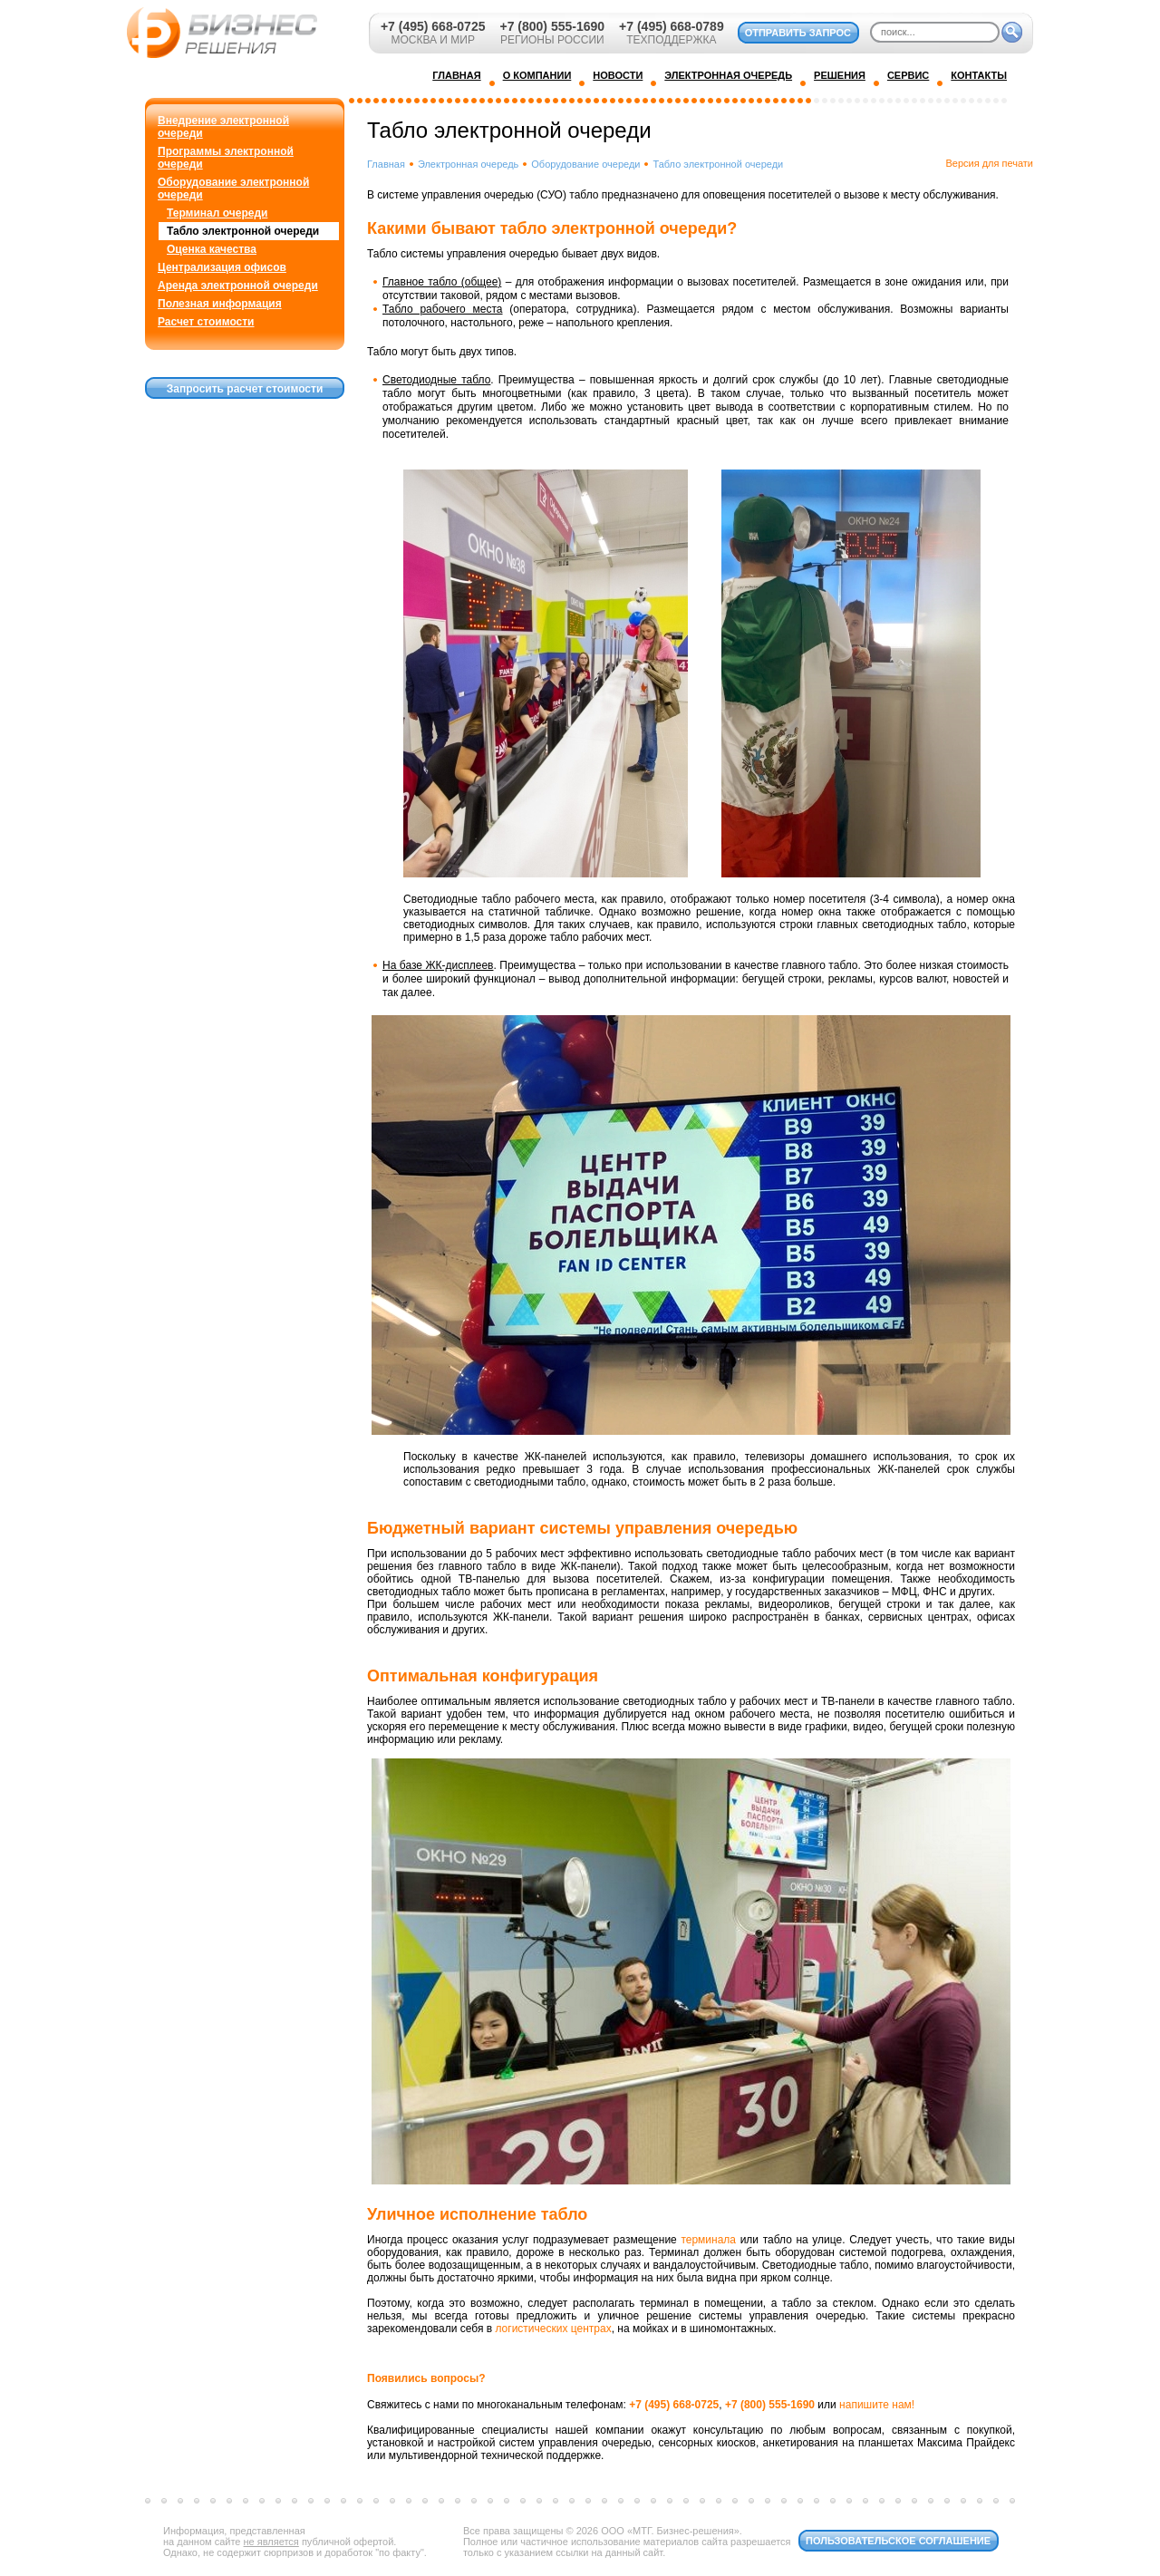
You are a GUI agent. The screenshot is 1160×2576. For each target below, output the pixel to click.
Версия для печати (989, 163)
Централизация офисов (222, 267)
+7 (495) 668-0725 (433, 26)
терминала (708, 2239)
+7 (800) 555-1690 (551, 26)
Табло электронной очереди (243, 231)
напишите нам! (876, 2404)
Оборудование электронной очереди (233, 188)
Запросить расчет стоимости (245, 389)
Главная (386, 164)
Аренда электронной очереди (238, 285)
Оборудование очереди (585, 164)
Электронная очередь (468, 164)
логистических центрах (553, 2328)
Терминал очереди (217, 213)
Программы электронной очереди (226, 157)
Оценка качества (211, 249)
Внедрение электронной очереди (223, 127)
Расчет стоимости (206, 321)
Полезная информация (220, 303)
